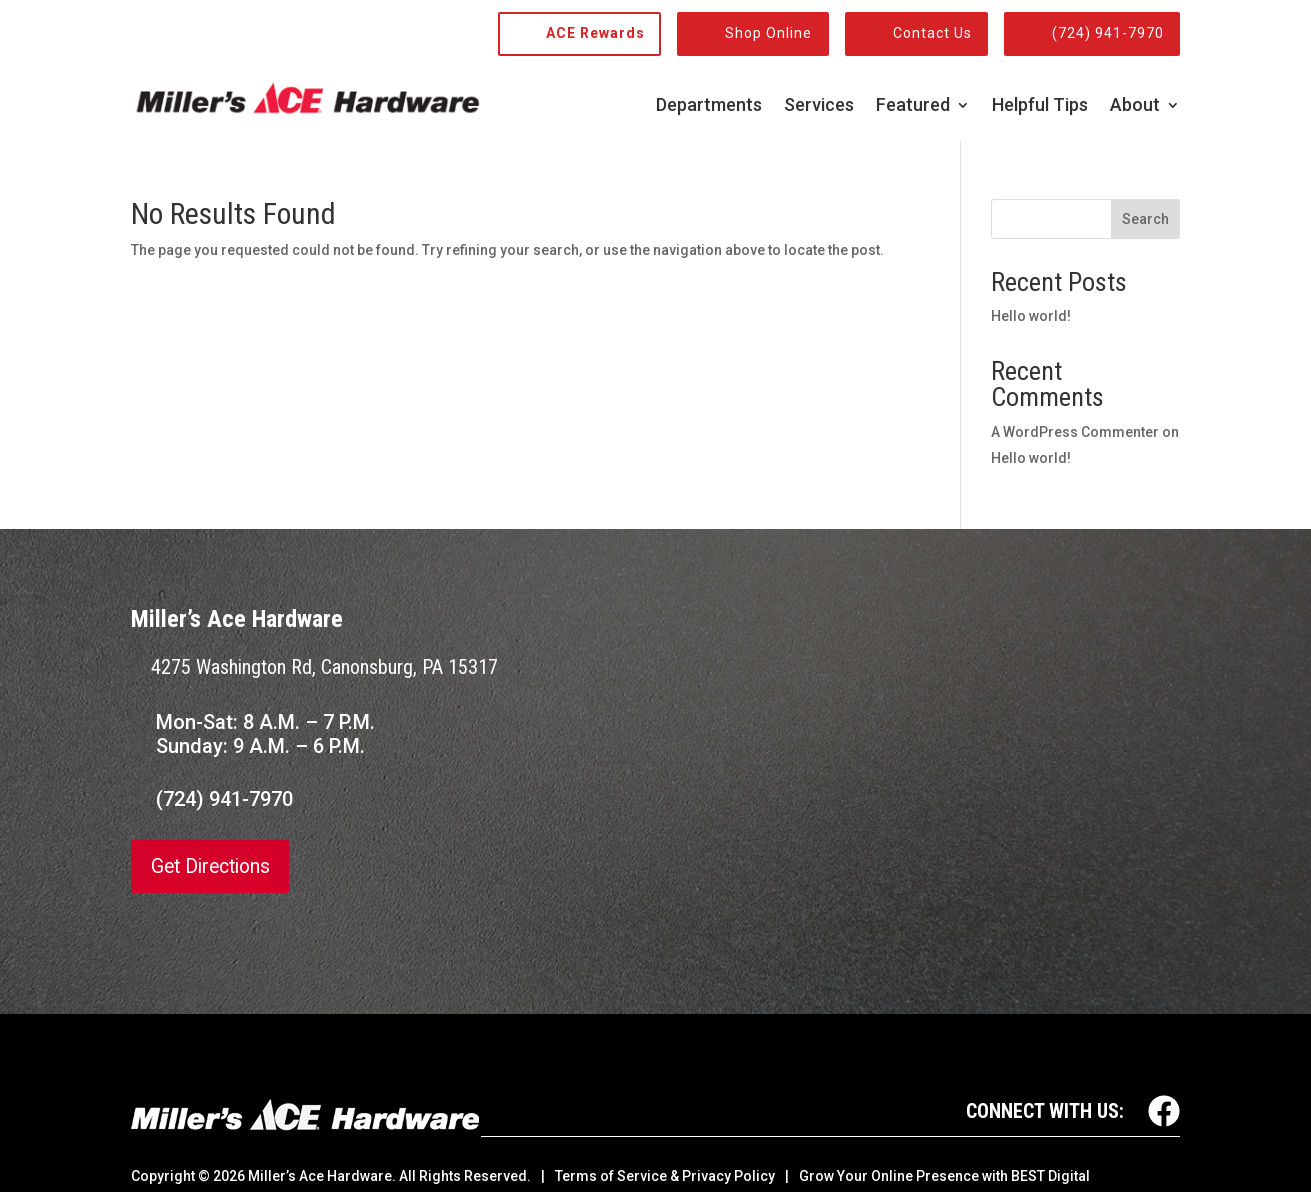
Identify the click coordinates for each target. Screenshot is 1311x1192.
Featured (913, 106)
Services (819, 106)
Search (1145, 219)
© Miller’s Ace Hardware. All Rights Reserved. (364, 1176)
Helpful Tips (1040, 106)
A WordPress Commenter (1075, 432)
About (1135, 106)
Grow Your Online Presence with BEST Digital (944, 1176)
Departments (709, 106)
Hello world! (1031, 316)
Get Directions (214, 867)
